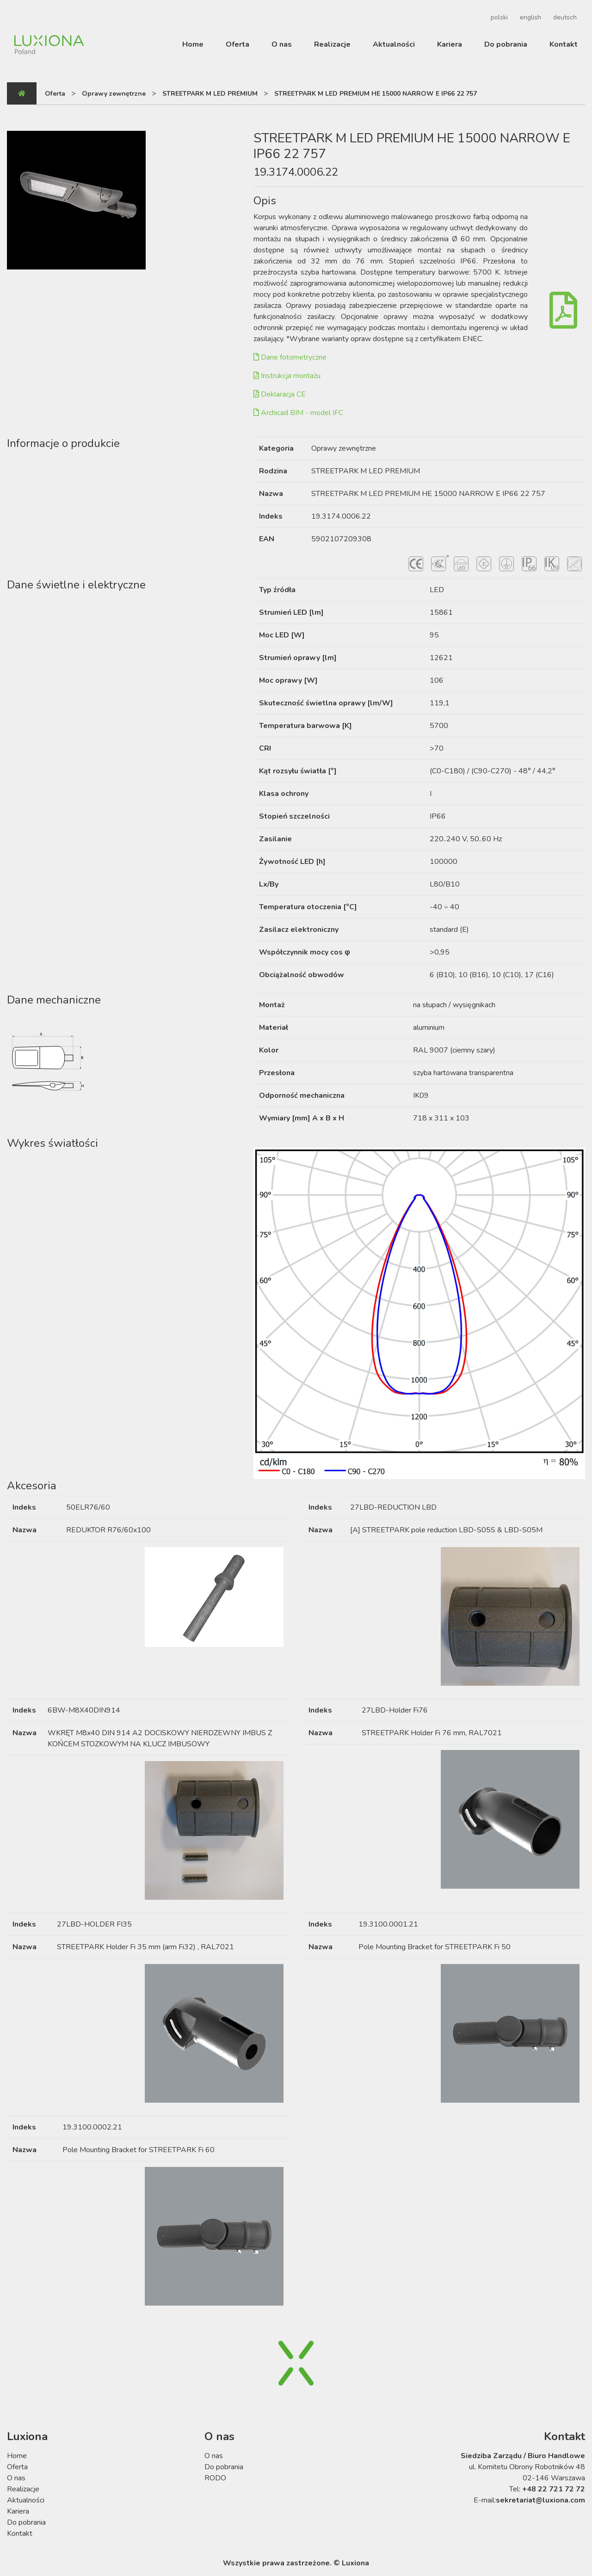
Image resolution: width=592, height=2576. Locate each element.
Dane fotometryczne (290, 357)
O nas (281, 44)
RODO (215, 2478)
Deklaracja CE (279, 394)
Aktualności (394, 44)
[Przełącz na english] (529, 18)
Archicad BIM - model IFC (298, 413)
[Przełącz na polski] (497, 18)
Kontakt (563, 44)
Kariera (449, 44)
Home (193, 44)
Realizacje (332, 44)
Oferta (237, 44)
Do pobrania (505, 44)
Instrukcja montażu (287, 376)
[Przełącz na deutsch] (563, 18)
